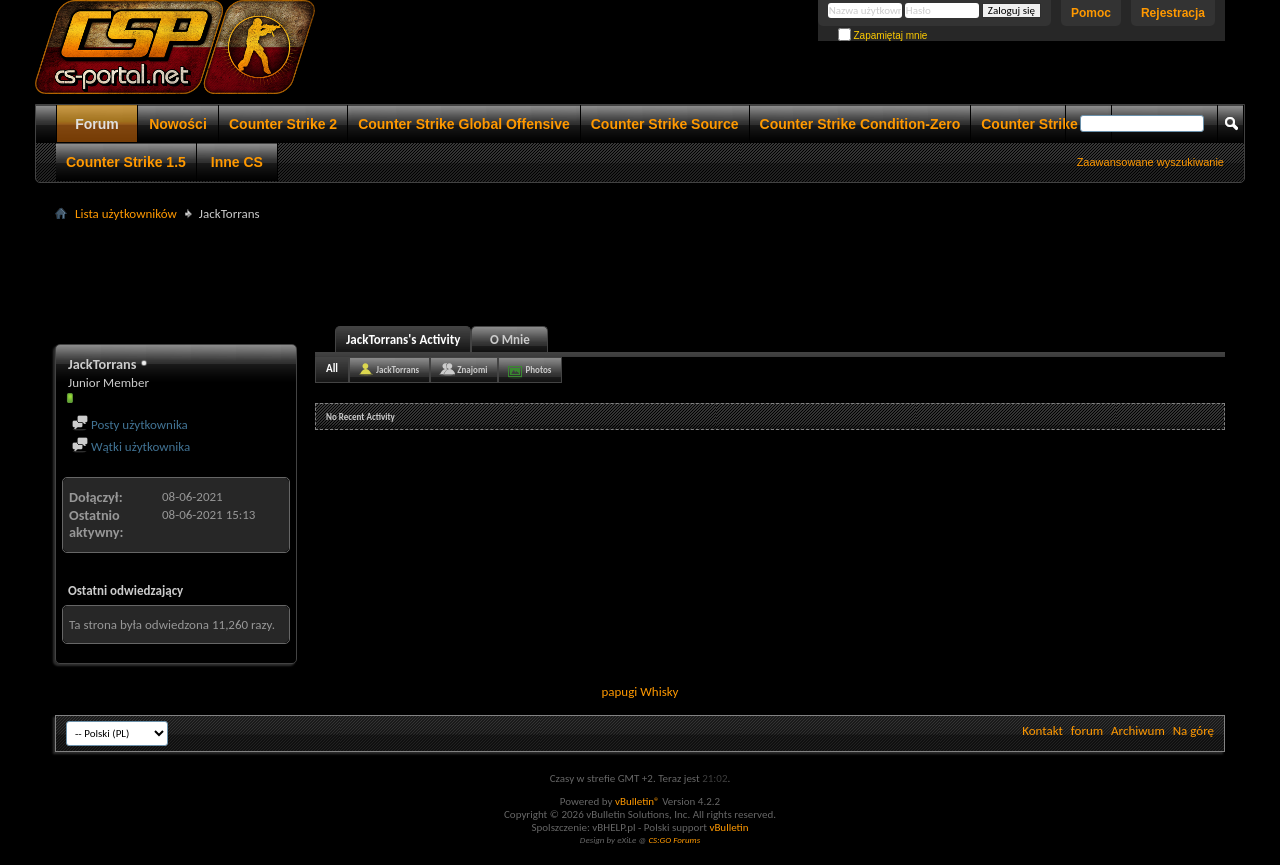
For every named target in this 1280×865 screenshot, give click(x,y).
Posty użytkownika (130, 424)
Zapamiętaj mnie (883, 35)
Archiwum (1138, 730)
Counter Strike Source (665, 124)
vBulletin (728, 827)
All (332, 368)
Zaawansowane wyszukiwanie (1150, 162)
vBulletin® (637, 801)
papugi (619, 691)
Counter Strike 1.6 (1041, 124)
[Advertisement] (640, 271)
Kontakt (1042, 730)
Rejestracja (1173, 13)
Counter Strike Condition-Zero (860, 124)
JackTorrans (397, 369)
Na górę (1193, 730)
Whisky (659, 691)
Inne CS (237, 162)
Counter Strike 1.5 (126, 162)
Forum (97, 124)
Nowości (178, 124)
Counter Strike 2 (283, 124)
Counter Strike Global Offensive (464, 124)
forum (1087, 730)
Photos (538, 369)
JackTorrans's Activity (403, 339)
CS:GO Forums (674, 839)
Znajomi (472, 369)
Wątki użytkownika (131, 446)
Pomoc (1091, 13)
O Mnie (510, 339)
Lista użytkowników (126, 213)
